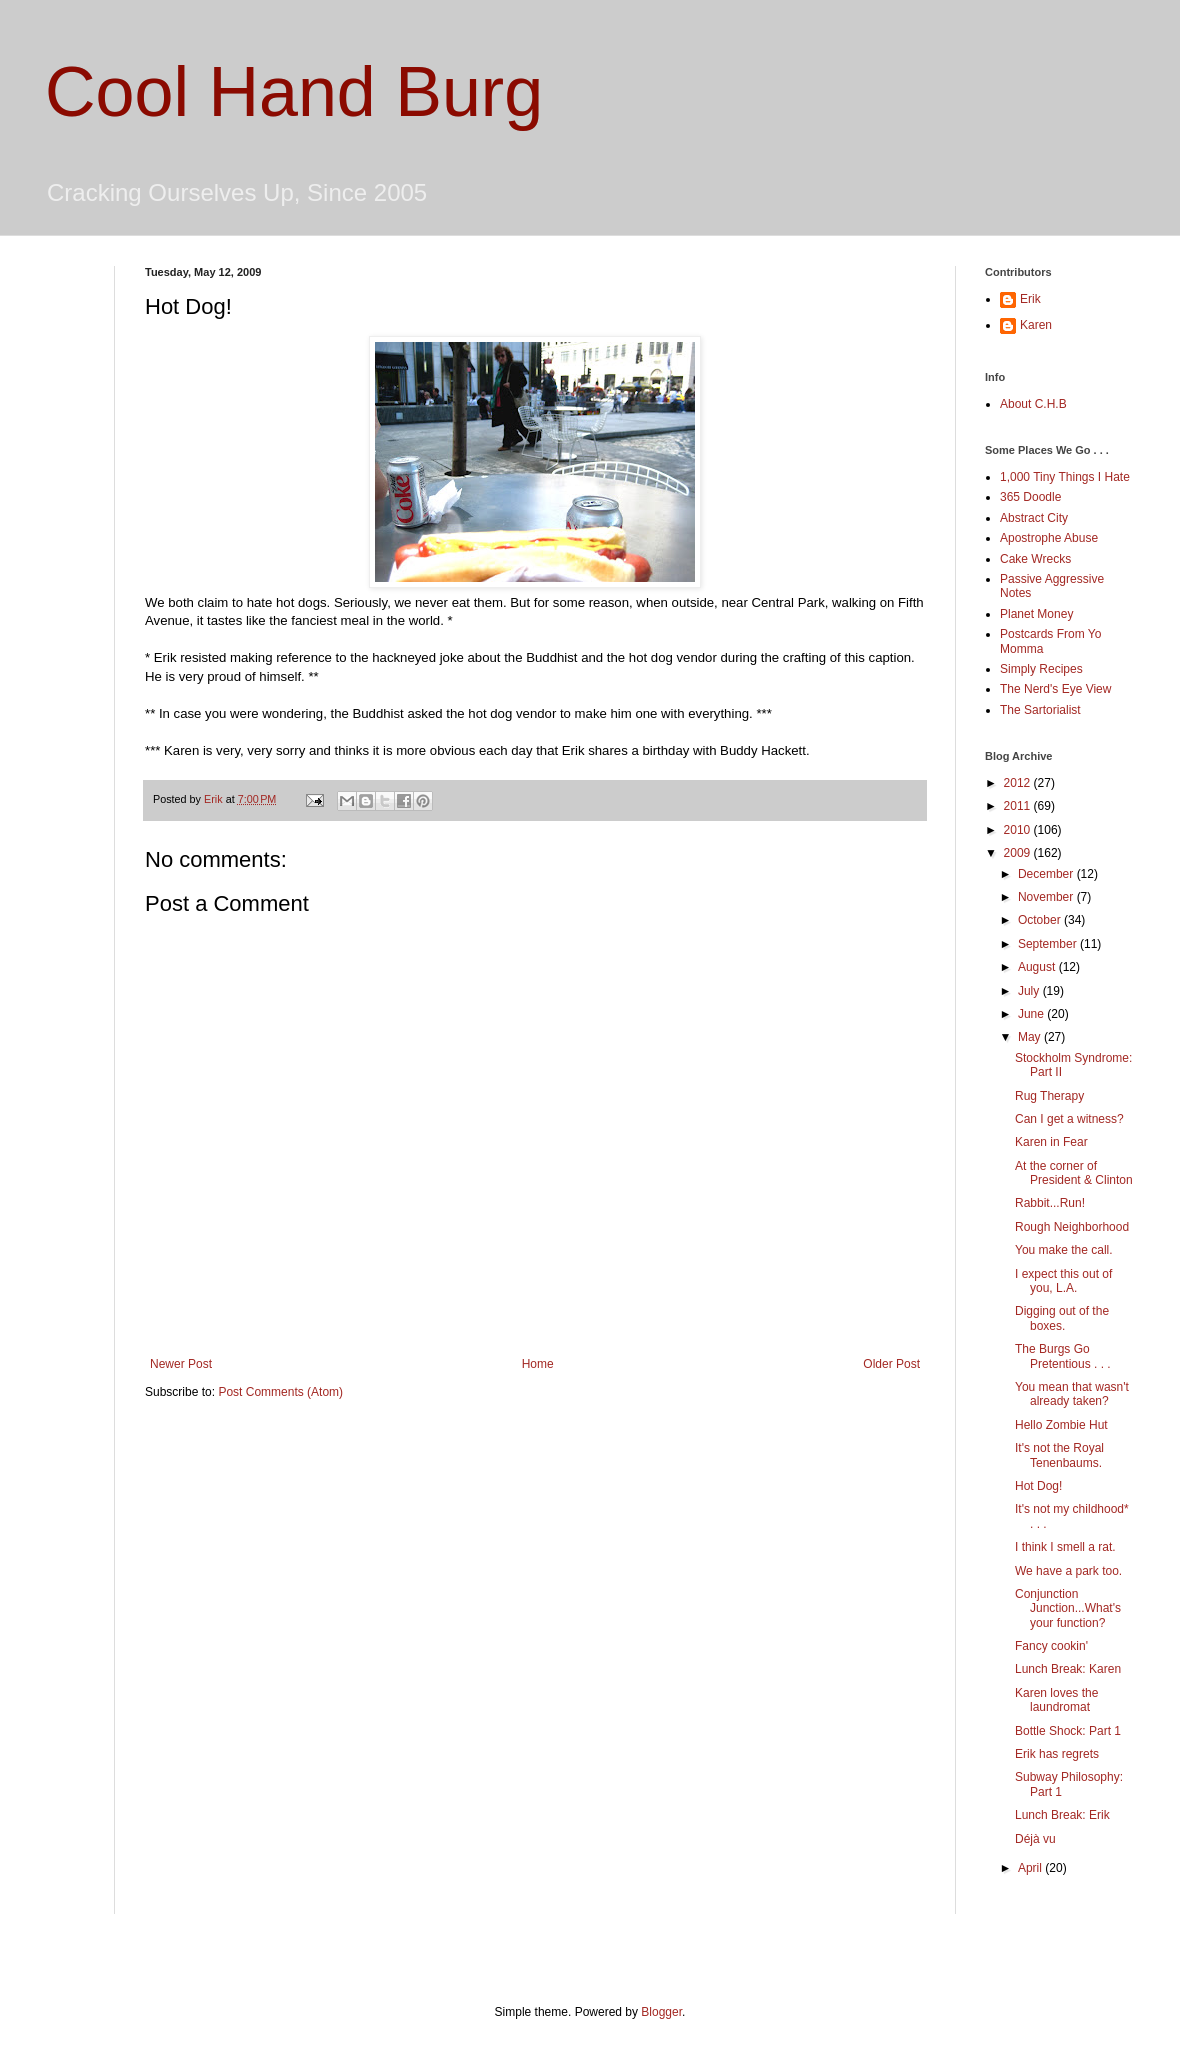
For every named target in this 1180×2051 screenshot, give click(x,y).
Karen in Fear (1051, 1142)
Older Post (891, 1364)
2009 (1019, 853)
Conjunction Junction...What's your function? (1068, 1608)
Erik (1030, 299)
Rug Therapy (1049, 1096)
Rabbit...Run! (1050, 1203)
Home (538, 1364)
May (1031, 1037)
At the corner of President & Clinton (1074, 1173)
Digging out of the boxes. (1062, 1318)
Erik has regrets (1057, 1754)
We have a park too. (1068, 1571)
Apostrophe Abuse (1049, 538)
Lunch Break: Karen (1068, 1669)
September (1049, 944)
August (1038, 967)
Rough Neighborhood (1072, 1227)
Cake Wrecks (1035, 559)
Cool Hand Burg (294, 92)
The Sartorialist (1040, 710)
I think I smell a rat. (1065, 1547)
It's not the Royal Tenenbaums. (1059, 1455)
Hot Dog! (1038, 1486)
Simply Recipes (1041, 669)
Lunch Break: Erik (1062, 1815)
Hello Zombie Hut (1061, 1425)
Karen (1036, 325)
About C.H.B (1033, 404)
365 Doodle (1030, 497)
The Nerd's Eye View (1055, 689)
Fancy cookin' (1051, 1646)
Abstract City (1034, 518)
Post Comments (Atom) (280, 1392)
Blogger (661, 2012)
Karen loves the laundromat (1056, 1700)
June (1032, 1014)
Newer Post (181, 1364)
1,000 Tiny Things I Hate (1065, 477)
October (1041, 920)
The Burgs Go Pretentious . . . (1063, 1356)
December (1047, 874)
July (1030, 991)
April (1031, 1868)
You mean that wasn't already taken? (1072, 1394)
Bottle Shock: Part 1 (1068, 1731)
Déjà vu (1035, 1839)
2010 (1019, 830)
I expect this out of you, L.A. (1063, 1281)
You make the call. (1064, 1250)
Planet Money (1036, 614)
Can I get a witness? (1069, 1119)
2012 (1019, 783)
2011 (1019, 806)
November (1047, 897)
